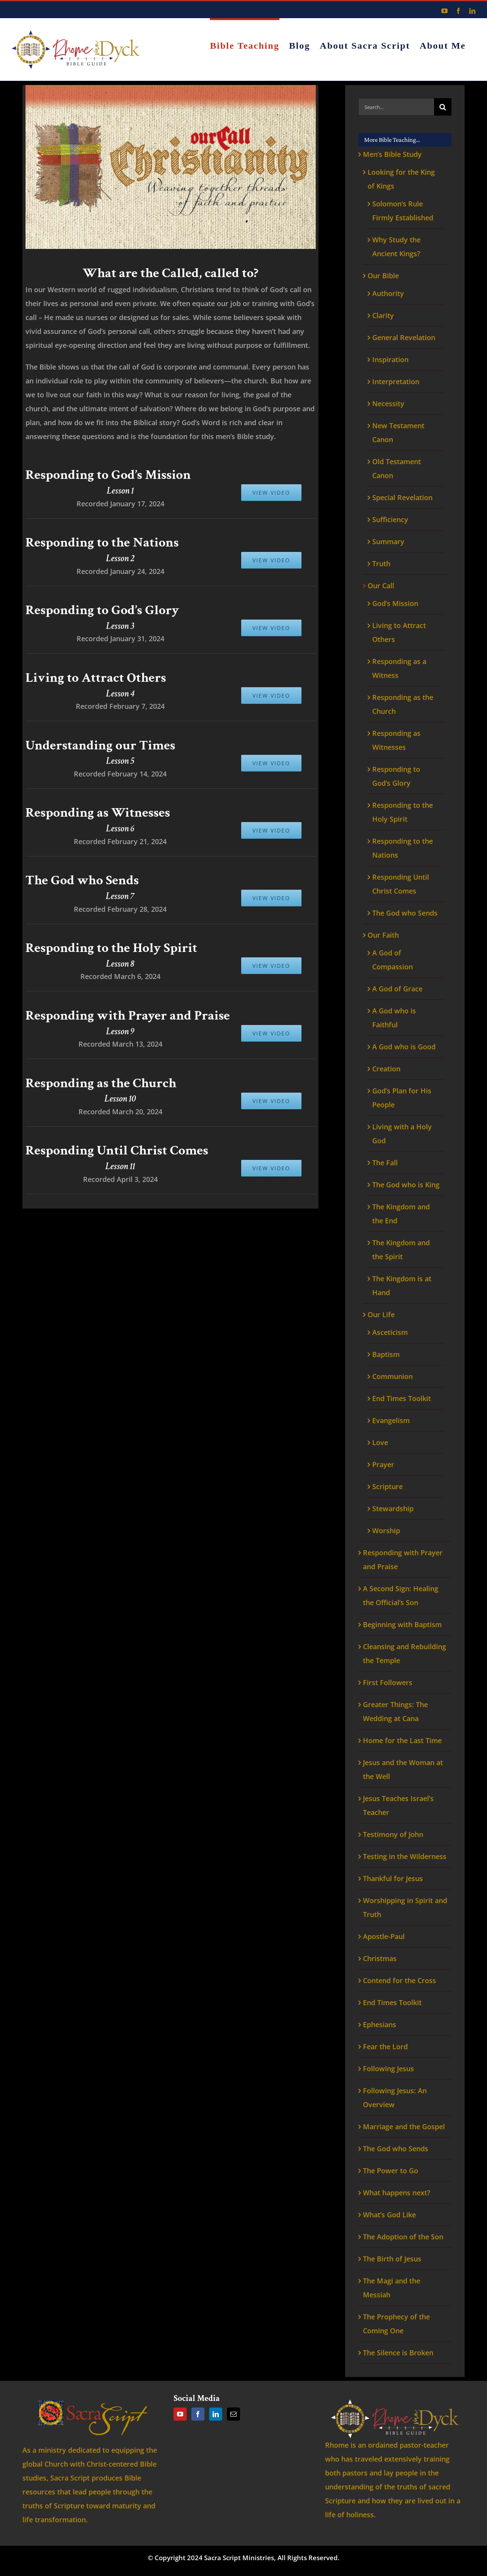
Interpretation (395, 381)
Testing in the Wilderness (404, 1856)
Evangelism (391, 1420)
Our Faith (383, 935)
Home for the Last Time (402, 1740)
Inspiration (390, 359)
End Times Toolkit (401, 1398)
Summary (388, 541)
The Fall (385, 1162)
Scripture (387, 1486)
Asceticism (390, 1332)
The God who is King (405, 1184)
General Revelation (403, 337)
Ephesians (379, 2024)
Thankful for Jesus (393, 1878)
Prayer (383, 1464)
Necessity (388, 403)
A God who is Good (404, 1046)
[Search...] (396, 107)
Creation (386, 1068)
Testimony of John (393, 1834)
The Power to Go (390, 2170)
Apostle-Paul (384, 1936)
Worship (386, 1530)
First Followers (387, 1682)
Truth (381, 563)
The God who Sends (405, 913)
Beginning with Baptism (402, 1624)
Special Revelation (402, 497)
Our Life (381, 1314)
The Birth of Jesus (392, 2258)
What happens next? (396, 2192)
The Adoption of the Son (403, 2236)
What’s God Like (389, 2214)
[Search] (442, 107)
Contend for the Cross (399, 1980)
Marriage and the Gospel (404, 2126)
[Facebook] (197, 2414)
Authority (388, 293)
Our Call (381, 585)
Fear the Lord (385, 2046)
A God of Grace (397, 988)
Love (380, 1442)
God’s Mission (395, 603)
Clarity (383, 315)
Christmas (380, 1958)
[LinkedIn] (215, 2414)
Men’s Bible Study (392, 154)
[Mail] (233, 2414)
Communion (392, 1376)
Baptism (386, 1354)
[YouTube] (180, 2414)
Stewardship (393, 1508)
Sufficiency (390, 519)
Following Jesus (388, 2068)
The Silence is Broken (398, 2352)
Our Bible (383, 275)
